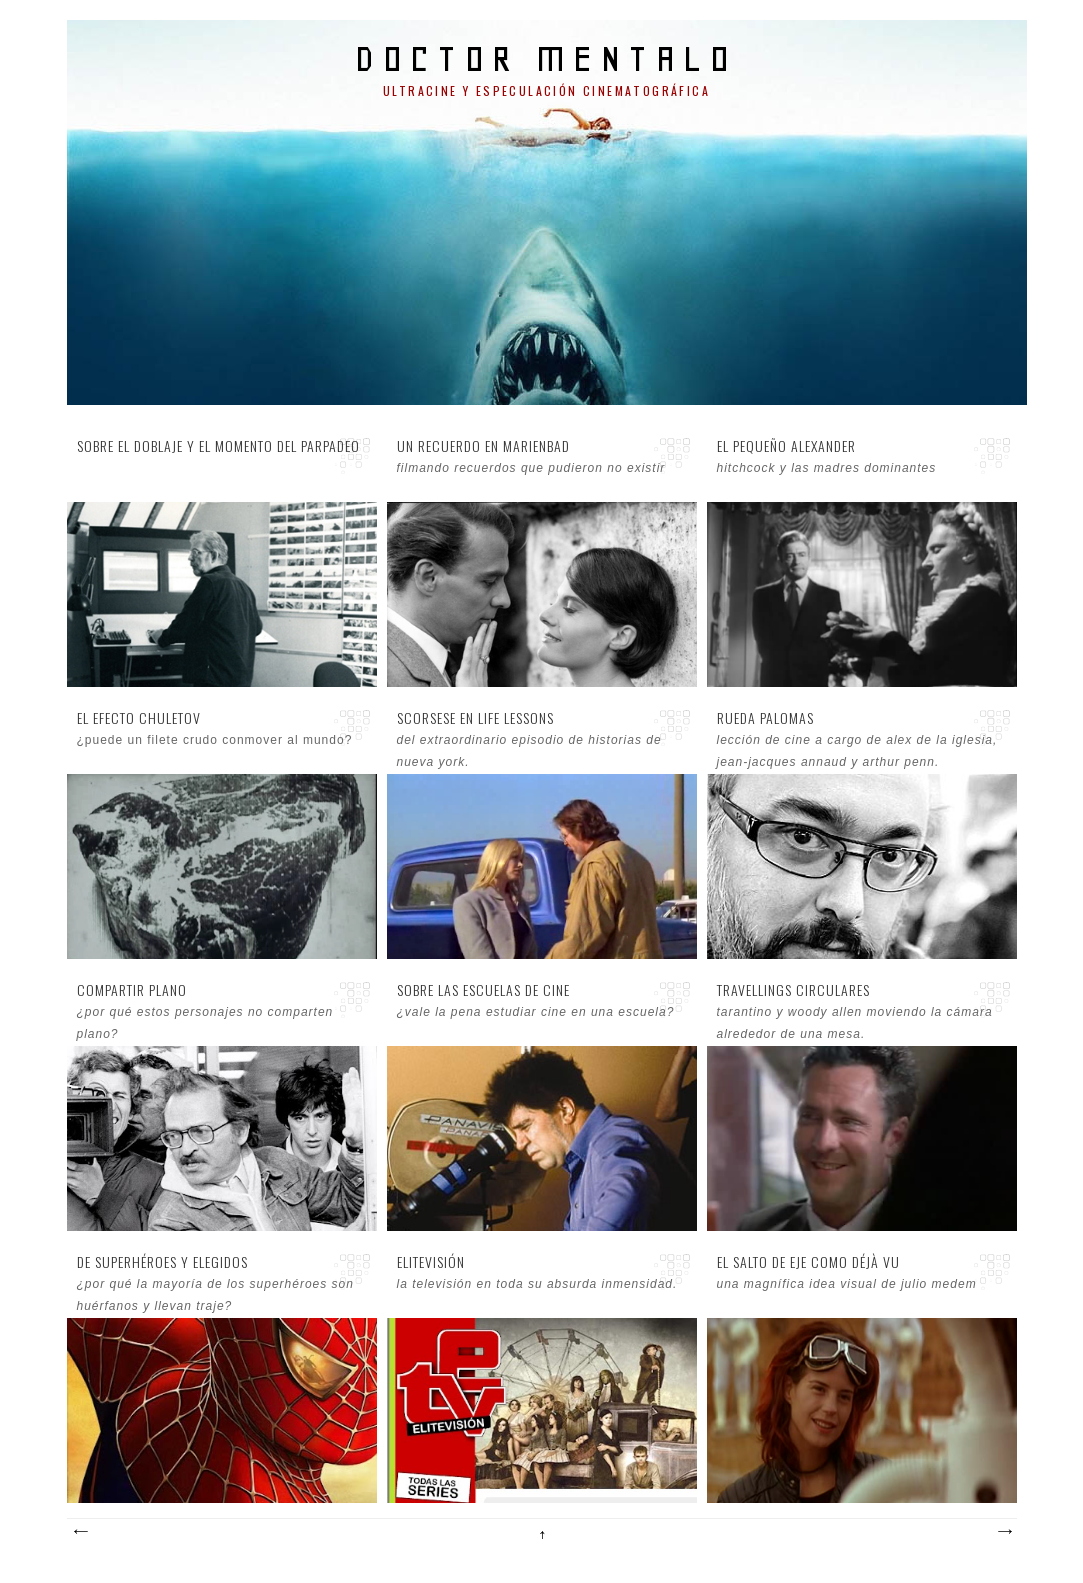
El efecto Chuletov (139, 718)
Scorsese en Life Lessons (475, 718)
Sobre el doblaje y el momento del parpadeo (218, 446)
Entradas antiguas (1004, 1532)
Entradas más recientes (80, 1532)
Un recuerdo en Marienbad (483, 446)
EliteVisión (431, 1262)
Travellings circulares (793, 990)
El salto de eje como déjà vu (808, 1262)
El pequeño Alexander (786, 446)
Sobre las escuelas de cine (483, 990)
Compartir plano (132, 990)
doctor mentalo (546, 58)
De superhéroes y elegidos (162, 1262)
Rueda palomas (765, 718)
